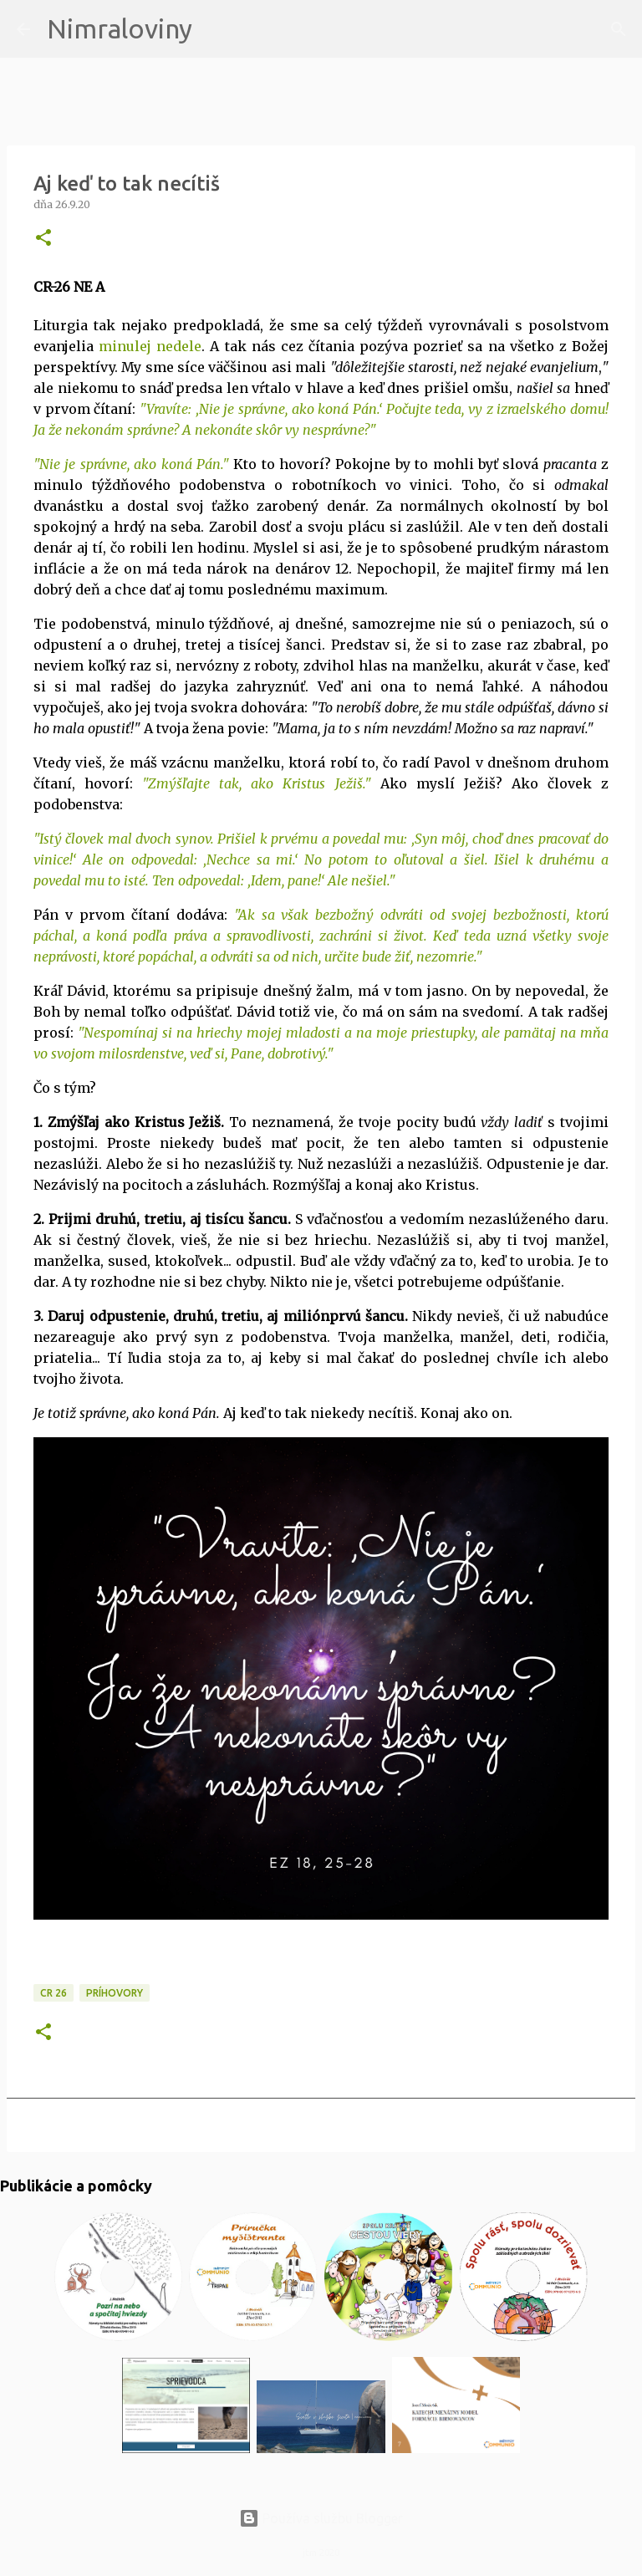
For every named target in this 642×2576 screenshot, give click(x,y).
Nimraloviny (119, 28)
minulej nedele (150, 346)
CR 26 (53, 1992)
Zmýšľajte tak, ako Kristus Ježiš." (259, 783)
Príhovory (114, 1992)
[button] (43, 238)
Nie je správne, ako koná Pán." (134, 464)
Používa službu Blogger (321, 2518)
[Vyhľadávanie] (216, 29)
